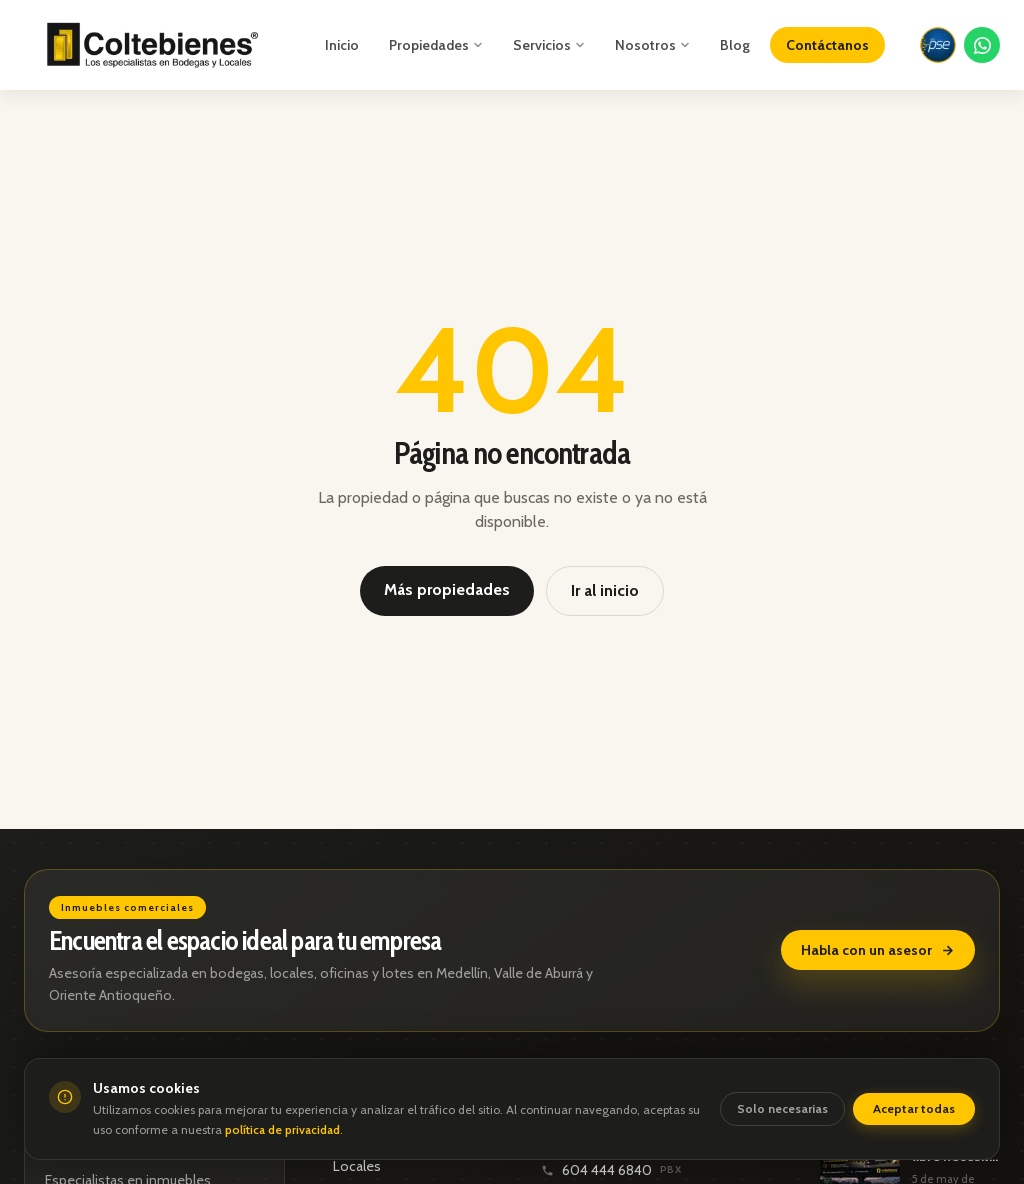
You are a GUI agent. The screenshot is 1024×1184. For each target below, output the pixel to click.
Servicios (549, 45)
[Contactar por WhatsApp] (982, 45)
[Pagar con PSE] (938, 45)
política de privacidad (282, 1129)
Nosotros (652, 45)
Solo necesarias (782, 1108)
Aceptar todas (914, 1108)
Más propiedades (447, 589)
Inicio (342, 45)
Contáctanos (827, 45)
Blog (735, 45)
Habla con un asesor (878, 950)
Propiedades (436, 45)
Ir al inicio (605, 590)
